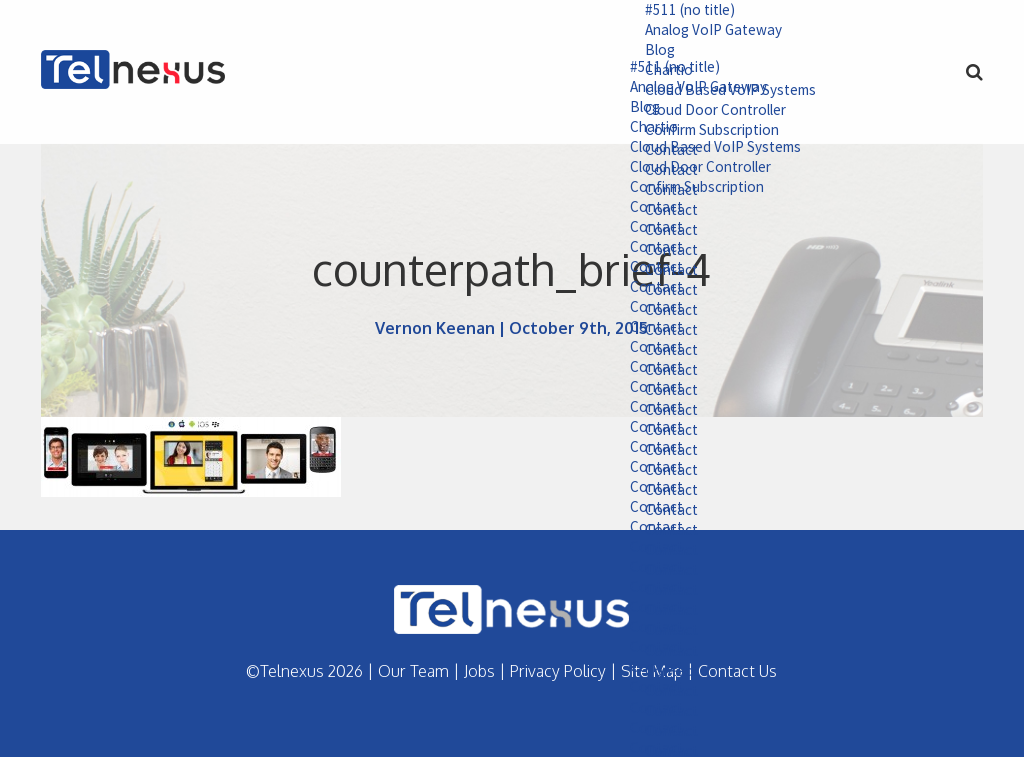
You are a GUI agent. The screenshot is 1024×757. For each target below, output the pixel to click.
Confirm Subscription (673, 192)
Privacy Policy (558, 671)
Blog (631, 52)
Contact (628, 213)
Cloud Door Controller (676, 172)
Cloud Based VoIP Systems (689, 151)
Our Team (413, 671)
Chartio (626, 130)
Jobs (479, 671)
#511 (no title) (664, 10)
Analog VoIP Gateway (688, 31)
